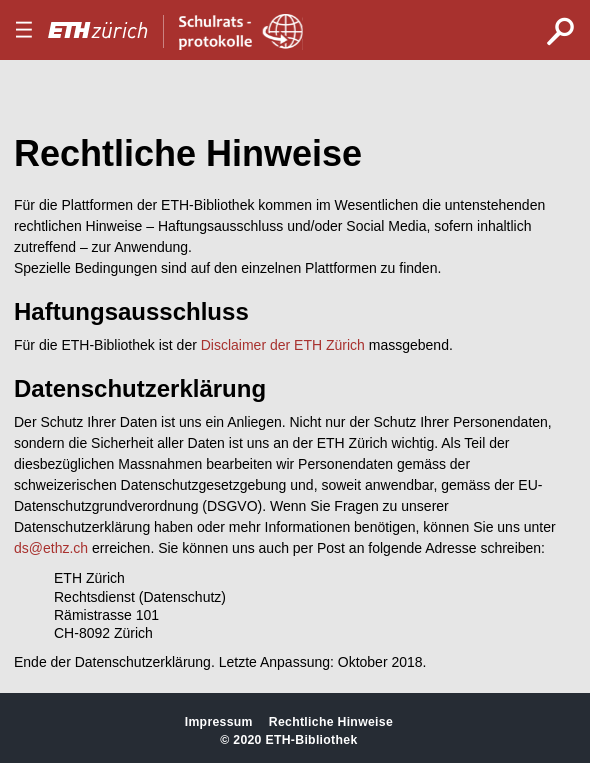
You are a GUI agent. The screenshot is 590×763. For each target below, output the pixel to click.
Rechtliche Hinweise (331, 722)
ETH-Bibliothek (311, 740)
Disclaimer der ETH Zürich (283, 345)
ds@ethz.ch (51, 548)
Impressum (219, 722)
